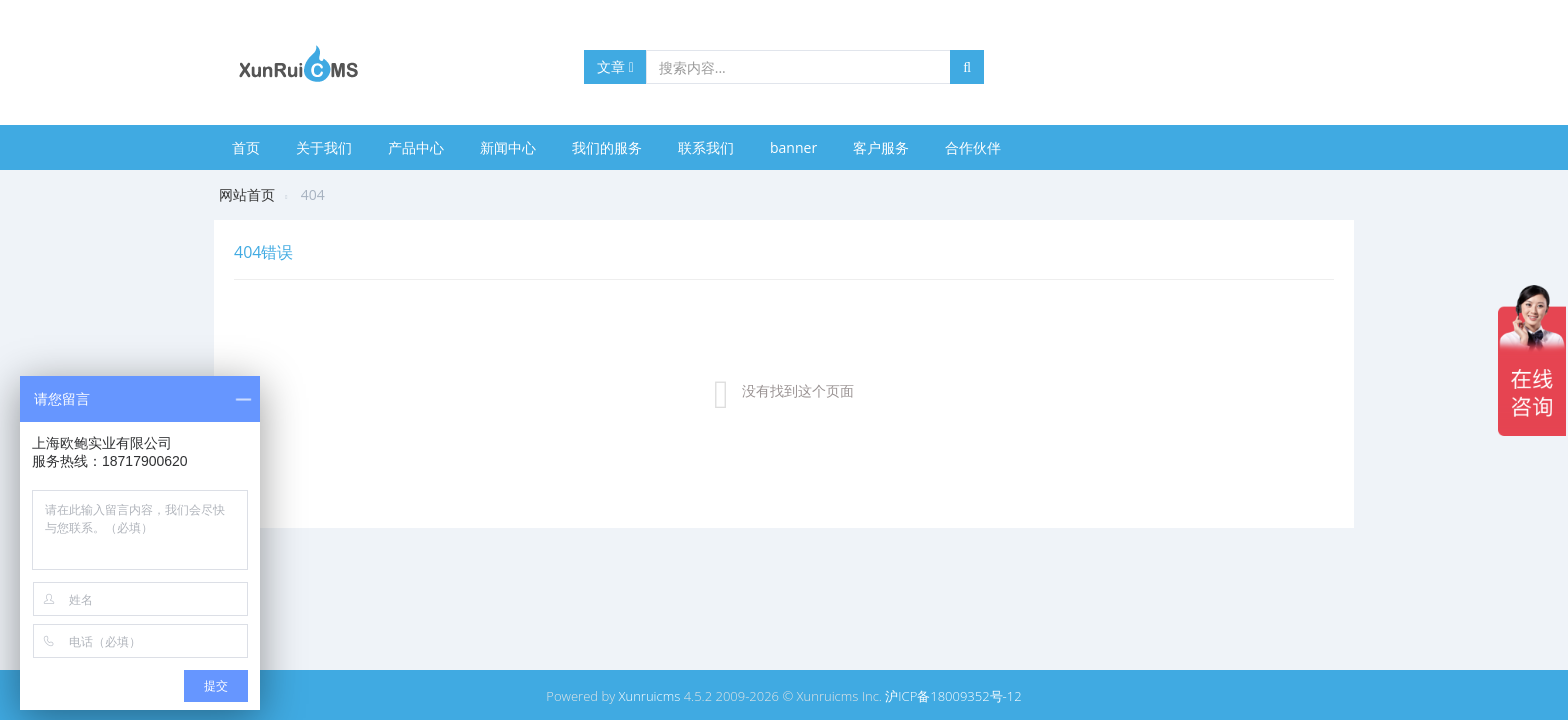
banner (793, 147)
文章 (615, 66)
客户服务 (881, 147)
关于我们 (324, 147)
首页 (246, 147)
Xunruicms (650, 696)
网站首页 (247, 194)
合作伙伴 (973, 147)
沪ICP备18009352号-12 (953, 696)
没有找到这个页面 (798, 390)
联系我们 (706, 147)
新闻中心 (508, 147)
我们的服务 (607, 147)
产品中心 (416, 147)
